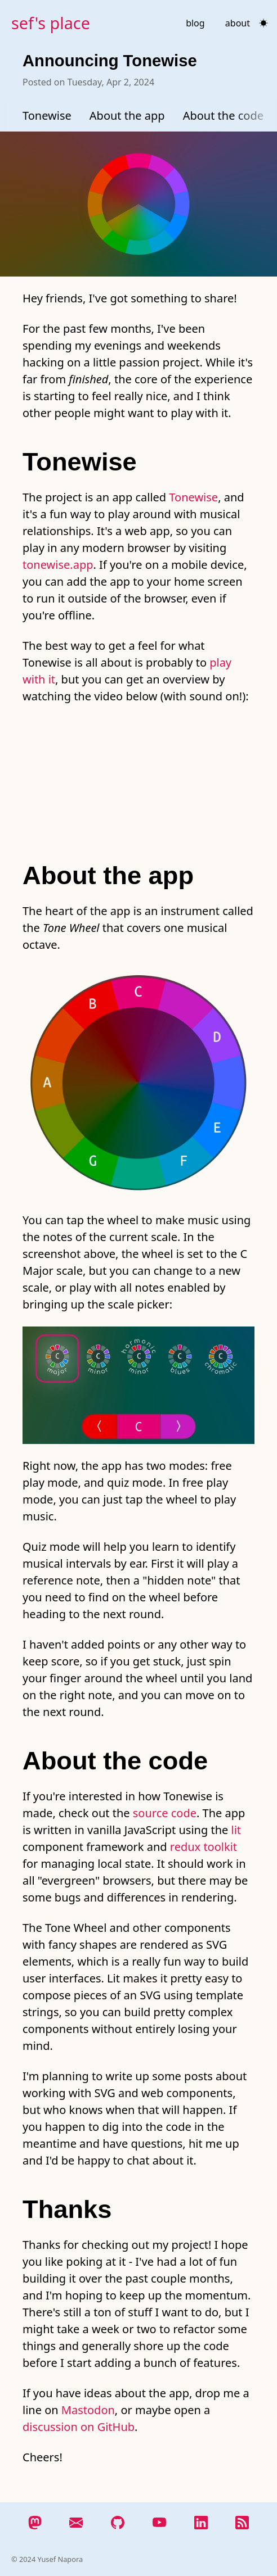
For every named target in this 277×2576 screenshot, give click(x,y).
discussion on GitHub (79, 2426)
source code (164, 1813)
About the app (127, 116)
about (237, 23)
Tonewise (47, 116)
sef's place (50, 23)
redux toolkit (203, 1846)
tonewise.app (58, 564)
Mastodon (88, 2409)
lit (236, 1829)
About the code (223, 116)
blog (195, 23)
